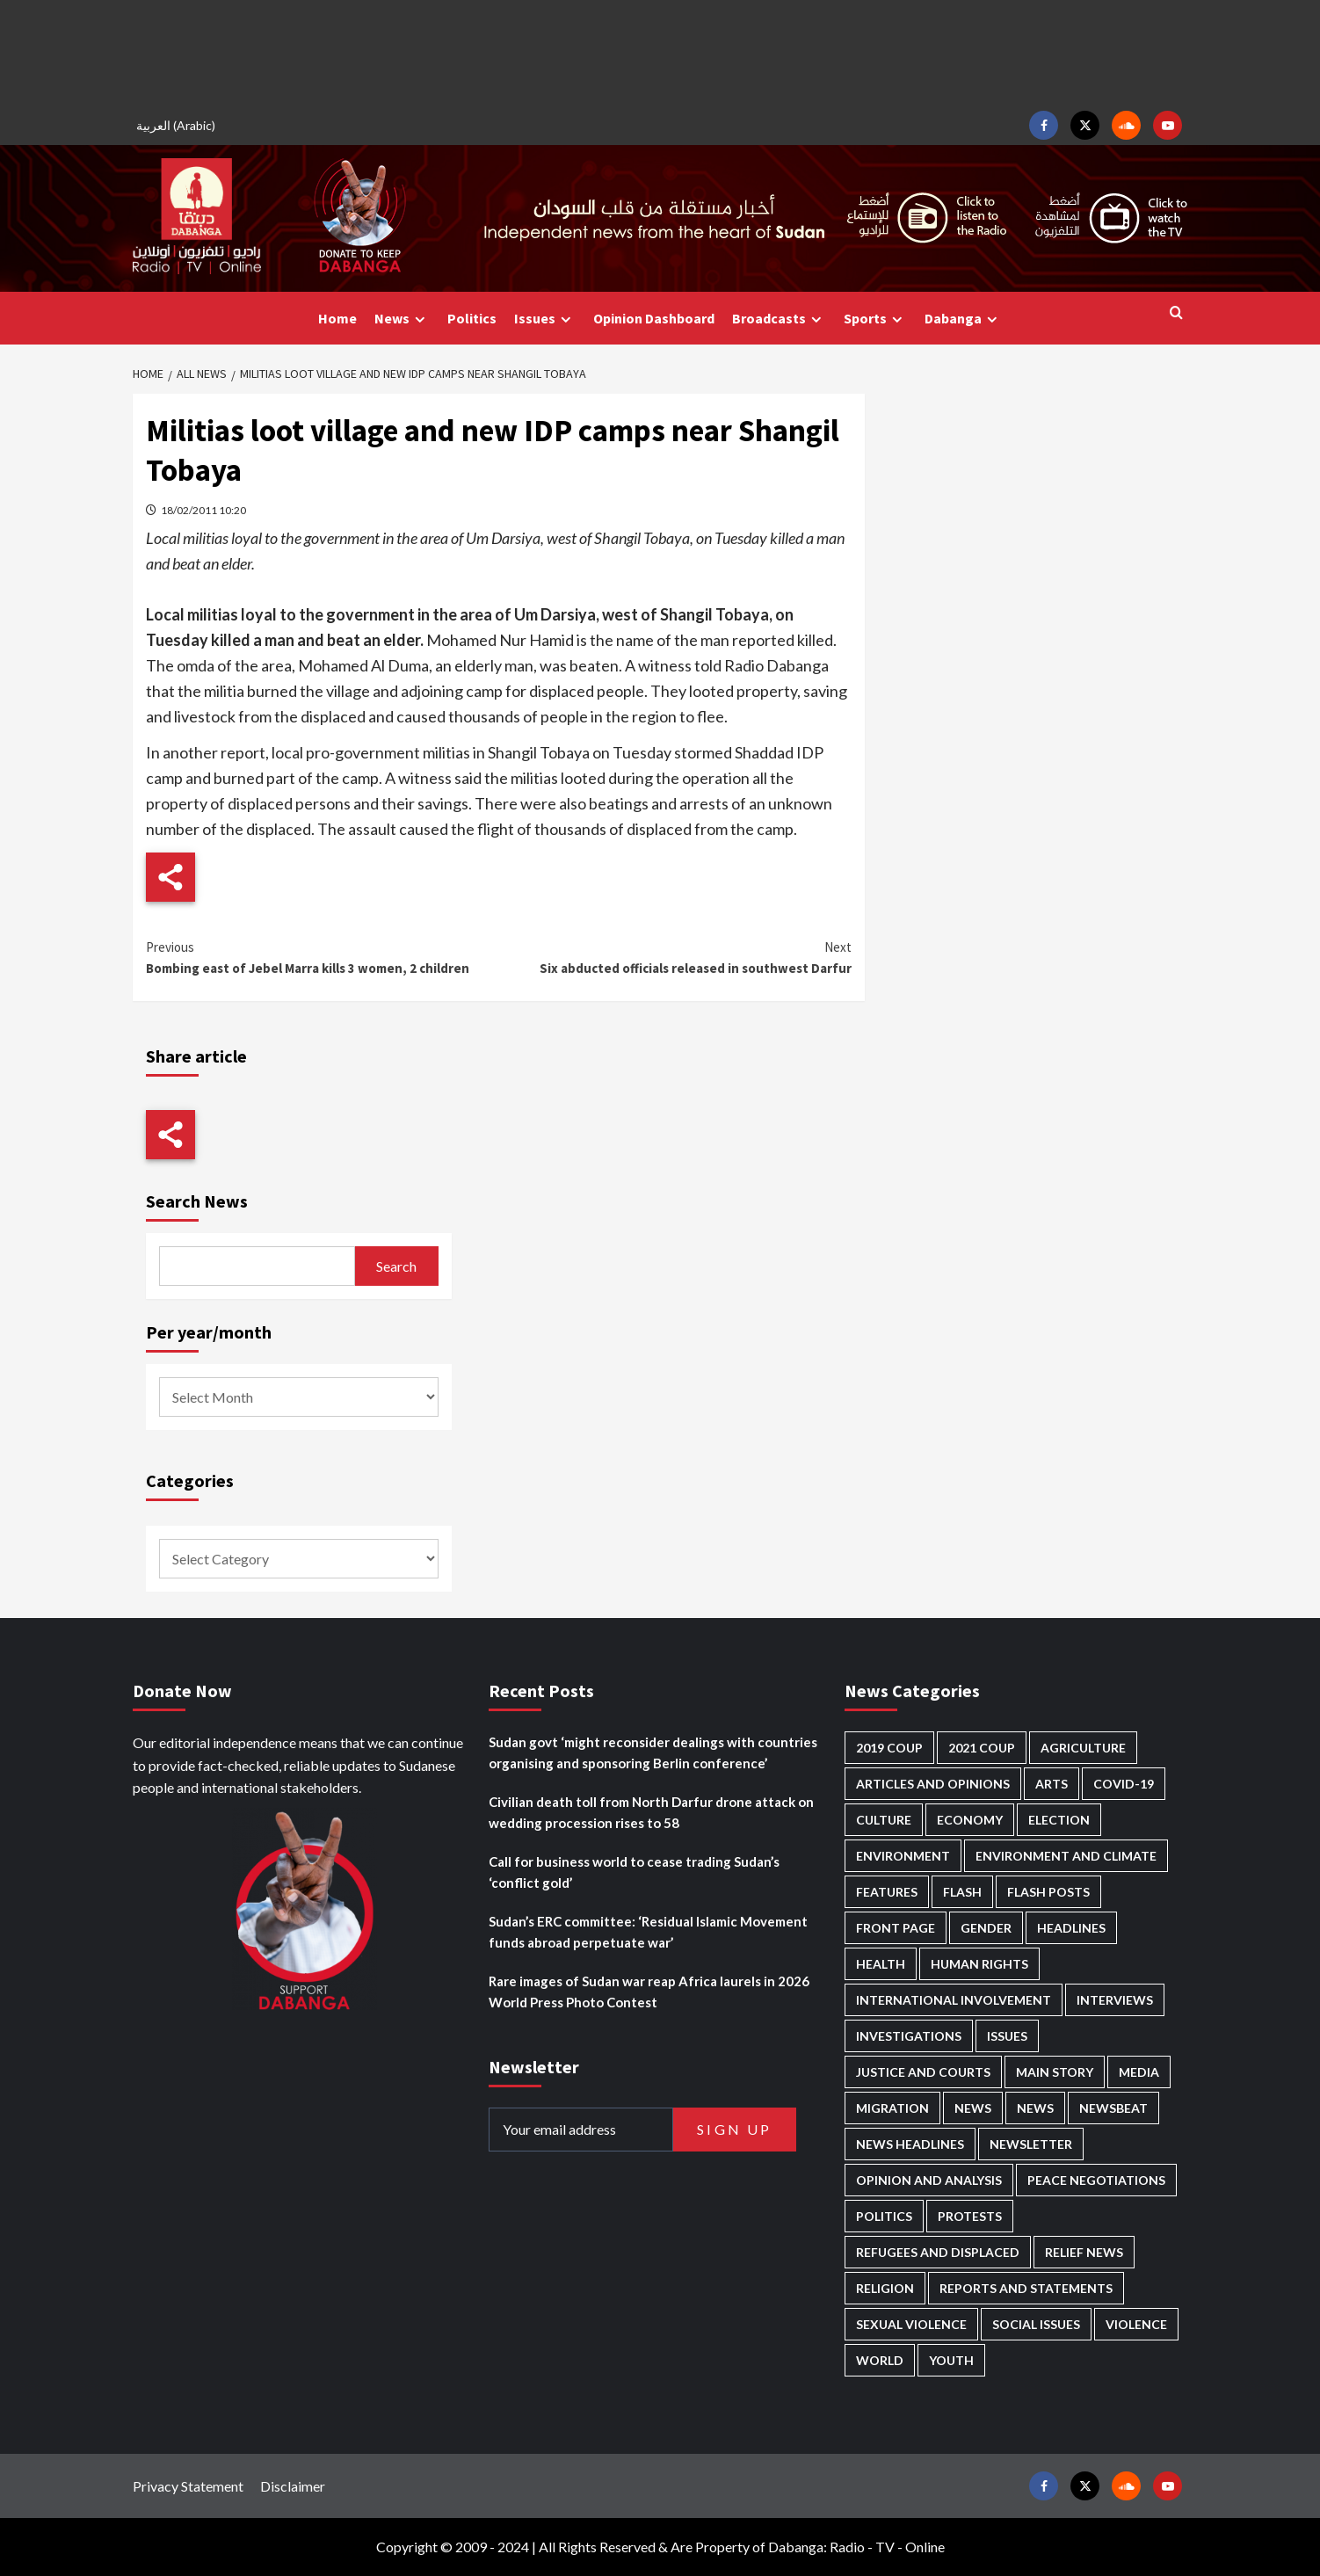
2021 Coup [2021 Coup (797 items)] (981, 1747)
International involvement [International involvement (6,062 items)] (953, 1999)
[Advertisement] (660, 52)
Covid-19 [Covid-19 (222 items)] (1123, 1783)
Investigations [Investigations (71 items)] (908, 2035)
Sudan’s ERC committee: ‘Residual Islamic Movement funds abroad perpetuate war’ (648, 1931)
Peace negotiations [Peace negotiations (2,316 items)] (1096, 2180)
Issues (545, 318)
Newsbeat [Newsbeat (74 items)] (1113, 2108)
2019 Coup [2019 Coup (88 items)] (889, 1747)
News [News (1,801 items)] (1035, 2108)
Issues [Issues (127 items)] (1007, 2035)
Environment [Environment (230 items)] (903, 1855)
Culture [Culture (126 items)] (883, 1819)
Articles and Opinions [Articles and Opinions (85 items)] (933, 1783)
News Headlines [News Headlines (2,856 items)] (910, 2144)
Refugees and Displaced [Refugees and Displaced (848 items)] (937, 2252)
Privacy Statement (188, 2486)
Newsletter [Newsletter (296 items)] (1031, 2144)
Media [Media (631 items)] (1139, 2071)
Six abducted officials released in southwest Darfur (674, 956)
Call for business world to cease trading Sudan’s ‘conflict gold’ (634, 1872)
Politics (472, 318)
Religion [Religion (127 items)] (885, 2288)
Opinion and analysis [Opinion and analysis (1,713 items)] (929, 2180)
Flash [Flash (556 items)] (962, 1891)
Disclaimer (292, 2486)
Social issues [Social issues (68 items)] (1036, 2324)
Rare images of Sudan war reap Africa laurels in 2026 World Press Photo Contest (649, 1991)
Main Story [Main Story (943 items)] (1054, 2071)
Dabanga (963, 318)
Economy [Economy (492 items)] (970, 1819)
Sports (875, 318)
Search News (197, 1201)
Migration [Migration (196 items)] (892, 2108)
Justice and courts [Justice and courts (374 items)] (923, 2071)
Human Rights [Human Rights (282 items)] (979, 1963)
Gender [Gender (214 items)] (986, 1927)
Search (396, 1266)
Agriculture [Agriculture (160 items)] (1083, 1747)
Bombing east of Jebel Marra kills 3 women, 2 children (322, 956)
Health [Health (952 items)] (880, 1963)
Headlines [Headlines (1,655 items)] (1071, 1927)
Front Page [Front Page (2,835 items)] (895, 1927)
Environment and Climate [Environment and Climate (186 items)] (1066, 1855)
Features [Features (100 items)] (886, 1891)
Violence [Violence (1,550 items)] (1136, 2324)
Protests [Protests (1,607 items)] (970, 2216)
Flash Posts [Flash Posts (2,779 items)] (1048, 1891)
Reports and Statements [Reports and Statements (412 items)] (1026, 2288)
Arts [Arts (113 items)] (1051, 1783)
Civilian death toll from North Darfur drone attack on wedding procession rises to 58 (651, 1812)
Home (337, 318)
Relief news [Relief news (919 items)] (1084, 2252)
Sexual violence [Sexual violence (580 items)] (911, 2324)
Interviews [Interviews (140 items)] (1115, 1999)
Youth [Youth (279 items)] (951, 2360)
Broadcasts (779, 318)
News (402, 318)
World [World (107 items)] (879, 2360)
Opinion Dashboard (653, 318)
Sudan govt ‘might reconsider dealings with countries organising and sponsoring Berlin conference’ (653, 1752)
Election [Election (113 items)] (1059, 1819)
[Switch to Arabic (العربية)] (178, 125)
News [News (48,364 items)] (972, 2108)
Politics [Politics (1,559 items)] (884, 2216)
